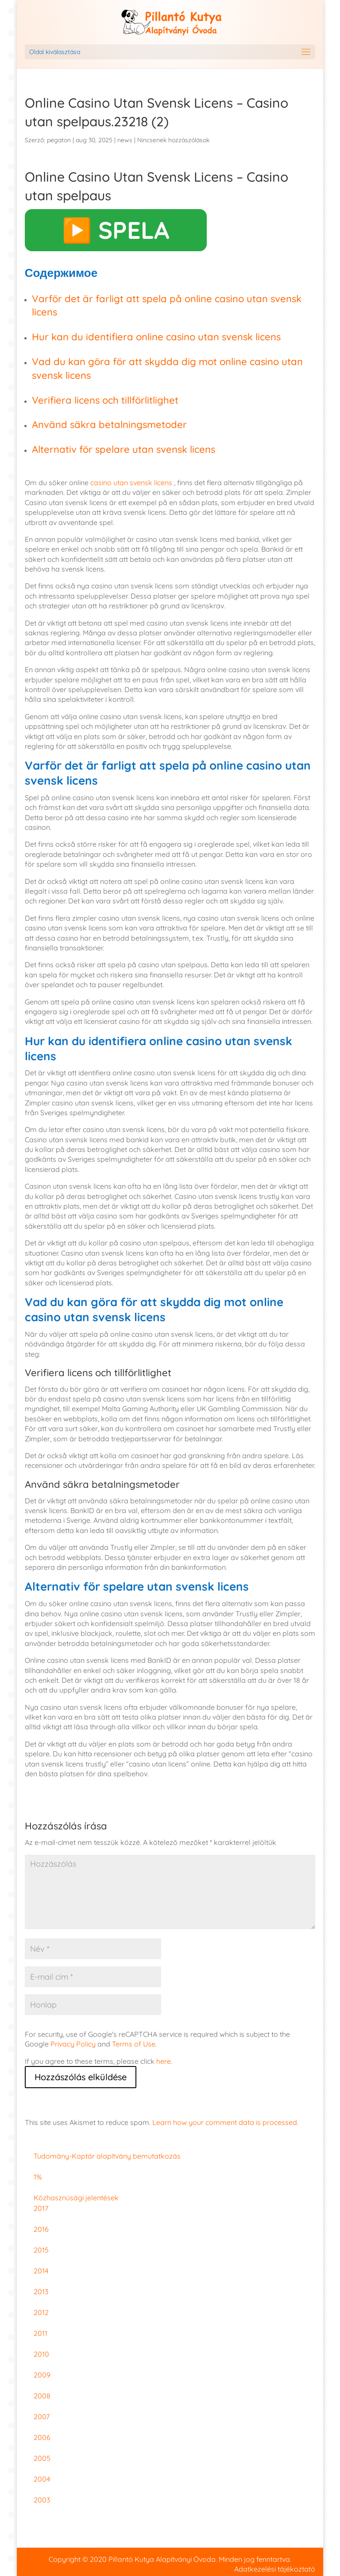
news (124, 140)
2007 (42, 2416)
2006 (42, 2437)
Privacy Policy (73, 2043)
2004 (42, 2479)
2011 (40, 2333)
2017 (41, 2208)
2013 (41, 2291)
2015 (41, 2249)
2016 (41, 2229)
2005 (42, 2458)
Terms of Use (133, 2043)
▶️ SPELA (116, 230)
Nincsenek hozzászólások (173, 140)
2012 (41, 2312)
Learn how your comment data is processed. (225, 2122)
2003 (42, 2499)
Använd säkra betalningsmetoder (109, 424)
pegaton (59, 140)
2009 (42, 2374)
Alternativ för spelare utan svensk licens (123, 449)
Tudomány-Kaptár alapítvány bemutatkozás (107, 2156)
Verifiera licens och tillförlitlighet (105, 400)
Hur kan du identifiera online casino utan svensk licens (156, 337)
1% (38, 2176)
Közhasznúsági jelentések (76, 2197)
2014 (41, 2270)
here (163, 2061)
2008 (42, 2395)
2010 (41, 2354)
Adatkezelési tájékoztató (274, 2568)
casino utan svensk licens (131, 482)
